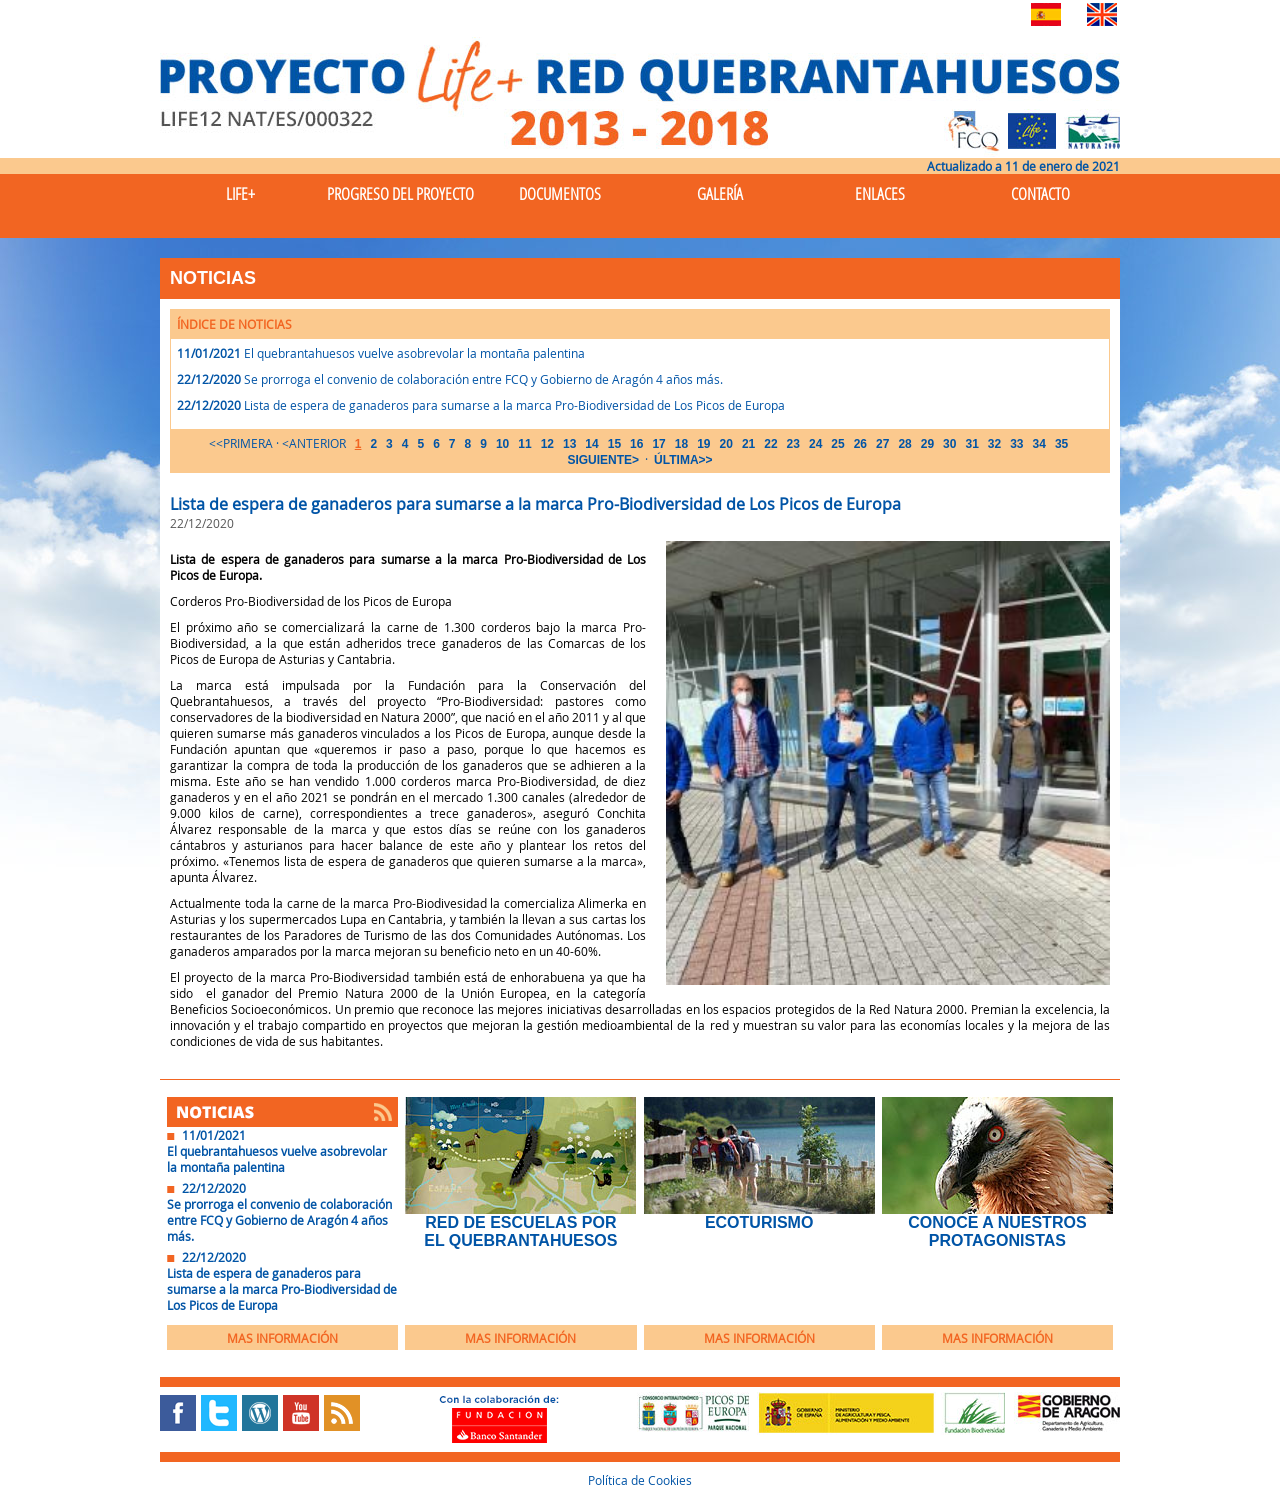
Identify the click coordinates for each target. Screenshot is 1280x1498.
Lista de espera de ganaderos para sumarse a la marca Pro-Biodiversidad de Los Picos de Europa (514, 405)
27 (882, 444)
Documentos (560, 193)
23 (793, 444)
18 (681, 444)
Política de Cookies (640, 1480)
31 (971, 444)
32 (994, 444)
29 (927, 444)
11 (524, 444)
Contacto (1040, 193)
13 (569, 444)
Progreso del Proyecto (400, 193)
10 (502, 444)
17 (658, 444)
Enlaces (880, 193)
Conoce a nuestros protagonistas (997, 1231)
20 (726, 444)
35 (1061, 444)
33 (1016, 444)
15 (614, 444)
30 (949, 444)
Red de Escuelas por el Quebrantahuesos (520, 1231)
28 (904, 444)
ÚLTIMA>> (683, 460)
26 (860, 444)
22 (770, 444)
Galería (720, 193)
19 (703, 444)
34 (1039, 444)
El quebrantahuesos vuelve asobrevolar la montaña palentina (414, 353)
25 (837, 444)
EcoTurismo (759, 1222)
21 (748, 444)
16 (636, 444)
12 (547, 444)
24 (815, 444)
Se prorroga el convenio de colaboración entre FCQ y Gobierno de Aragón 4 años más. (483, 379)
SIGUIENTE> (603, 460)
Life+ (240, 193)
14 (591, 444)
